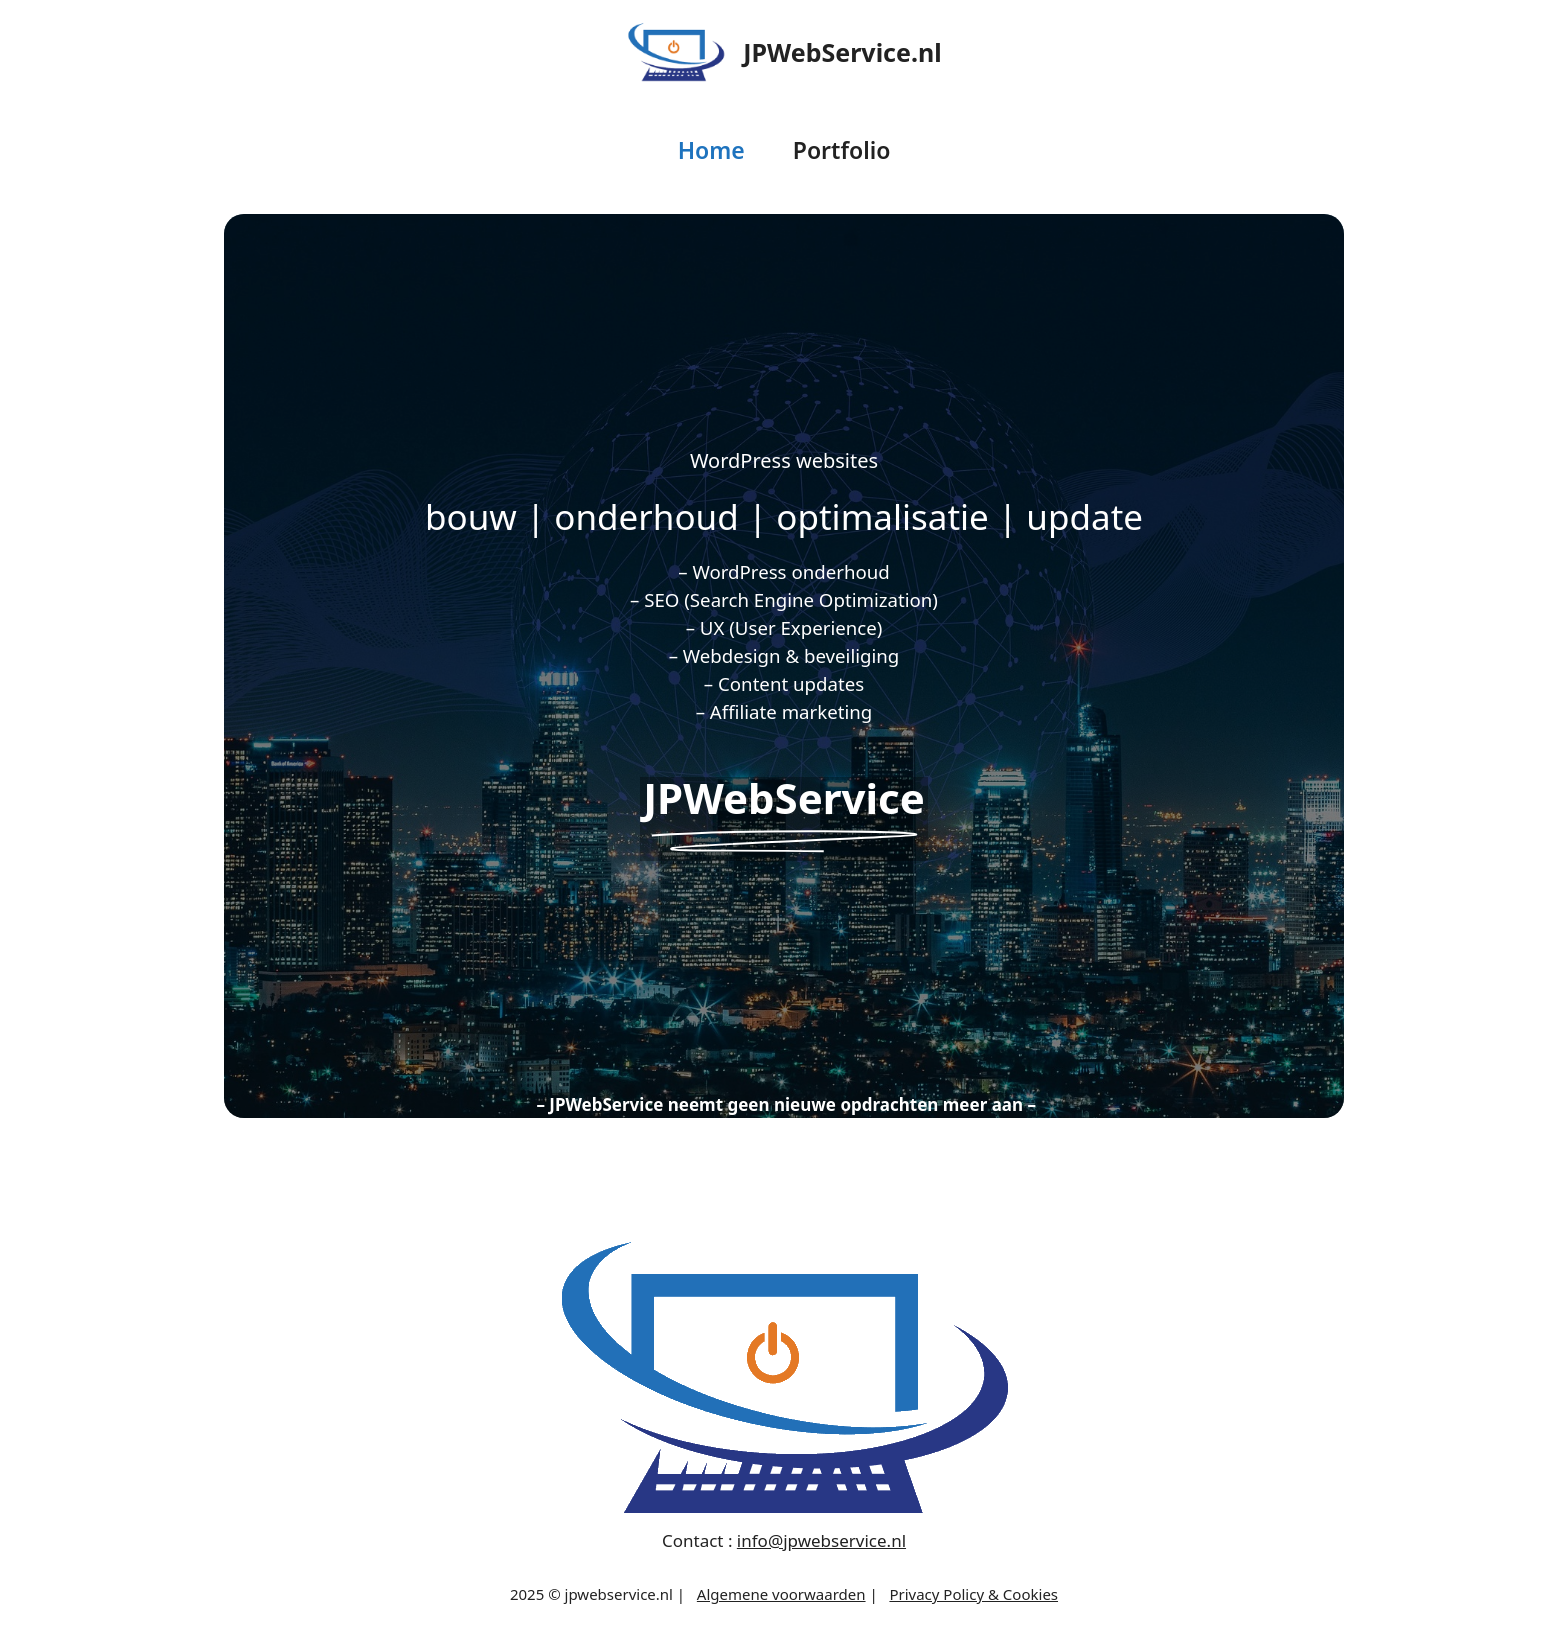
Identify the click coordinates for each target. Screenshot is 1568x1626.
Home (711, 150)
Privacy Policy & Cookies (973, 1594)
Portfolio (842, 150)
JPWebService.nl (842, 52)
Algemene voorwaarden (781, 1594)
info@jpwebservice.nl (821, 1540)
